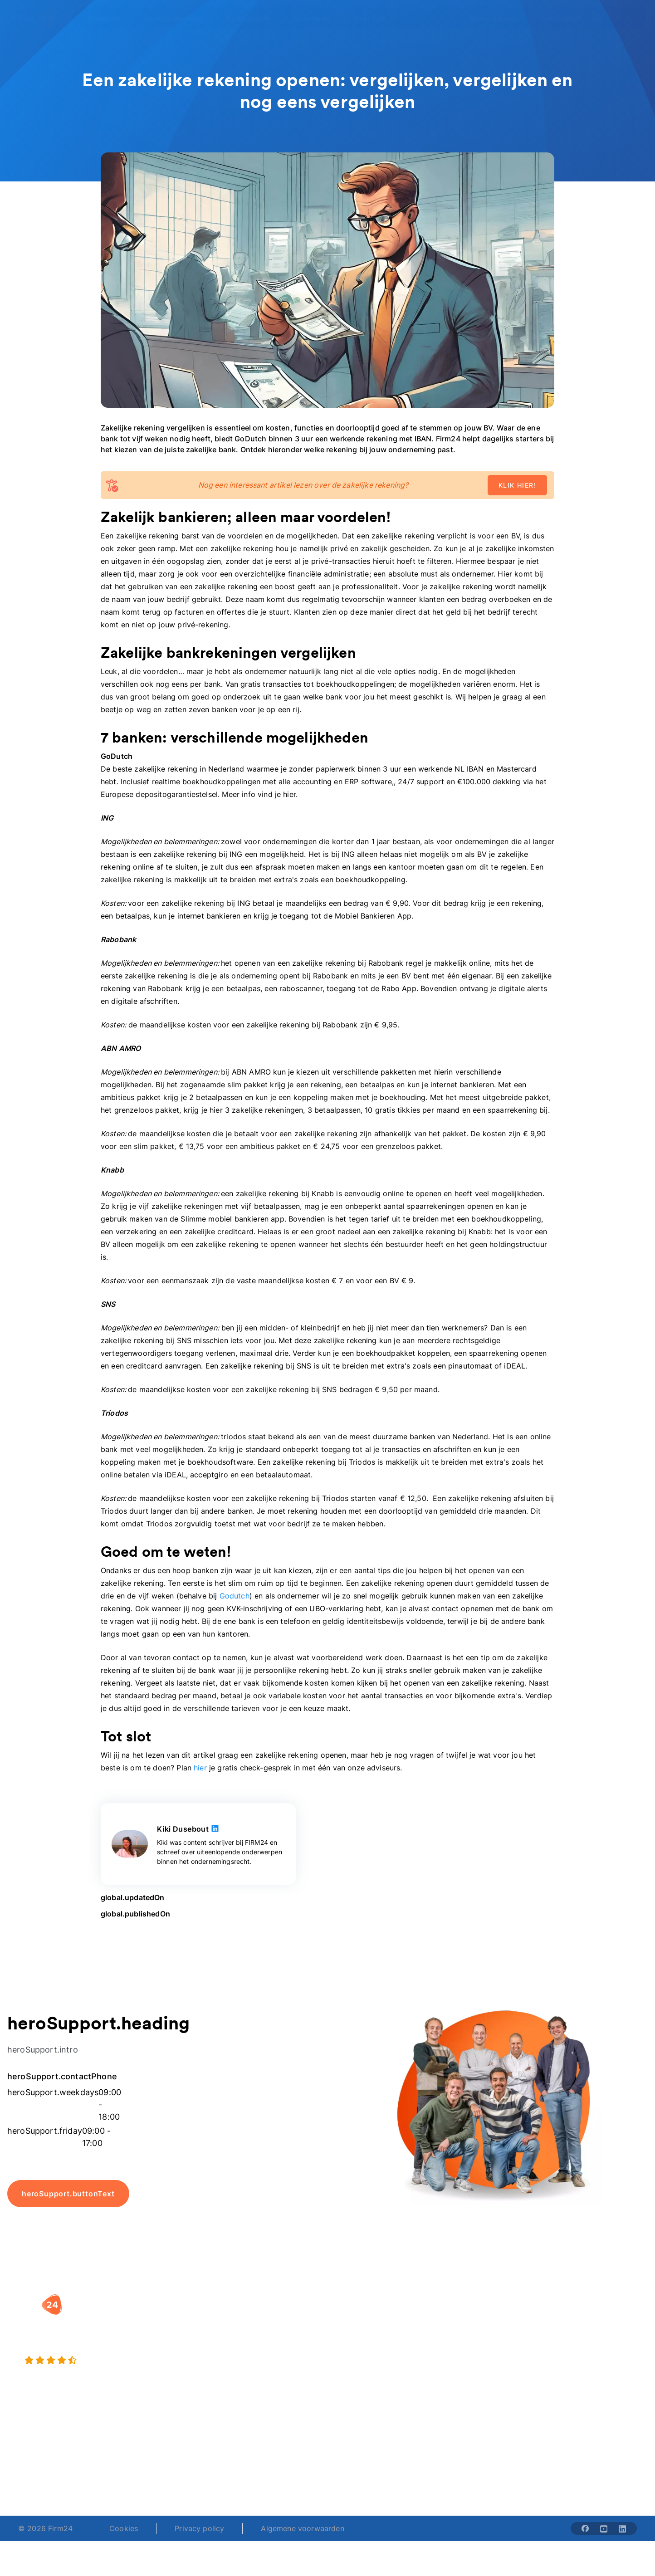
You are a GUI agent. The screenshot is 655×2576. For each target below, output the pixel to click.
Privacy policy (199, 2528)
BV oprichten (250, 2317)
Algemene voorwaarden (302, 2528)
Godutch (234, 1595)
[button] (269, 2299)
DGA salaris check (368, 2336)
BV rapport (355, 2372)
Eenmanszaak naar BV (266, 2354)
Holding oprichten (258, 2336)
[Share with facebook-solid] (585, 2528)
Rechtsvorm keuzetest (375, 2317)
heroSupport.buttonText (68, 2193)
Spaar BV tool (360, 2354)
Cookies (123, 2528)
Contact (567, 2372)
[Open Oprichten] (108, 18)
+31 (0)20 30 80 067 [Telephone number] (269, 2466)
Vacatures (462, 2336)
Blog (561, 2317)
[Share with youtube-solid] (603, 2528)
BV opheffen (249, 2372)
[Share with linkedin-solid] (622, 2528)
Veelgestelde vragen (589, 2336)
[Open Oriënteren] (317, 18)
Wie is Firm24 (469, 2317)
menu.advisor (494, 18)
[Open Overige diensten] (179, 18)
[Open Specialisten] (253, 18)
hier (200, 1767)
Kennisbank (573, 2354)
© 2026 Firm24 (45, 2528)
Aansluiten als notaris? (484, 2354)
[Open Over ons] (375, 18)
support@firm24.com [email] (374, 2466)
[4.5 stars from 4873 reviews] (118, 2360)
